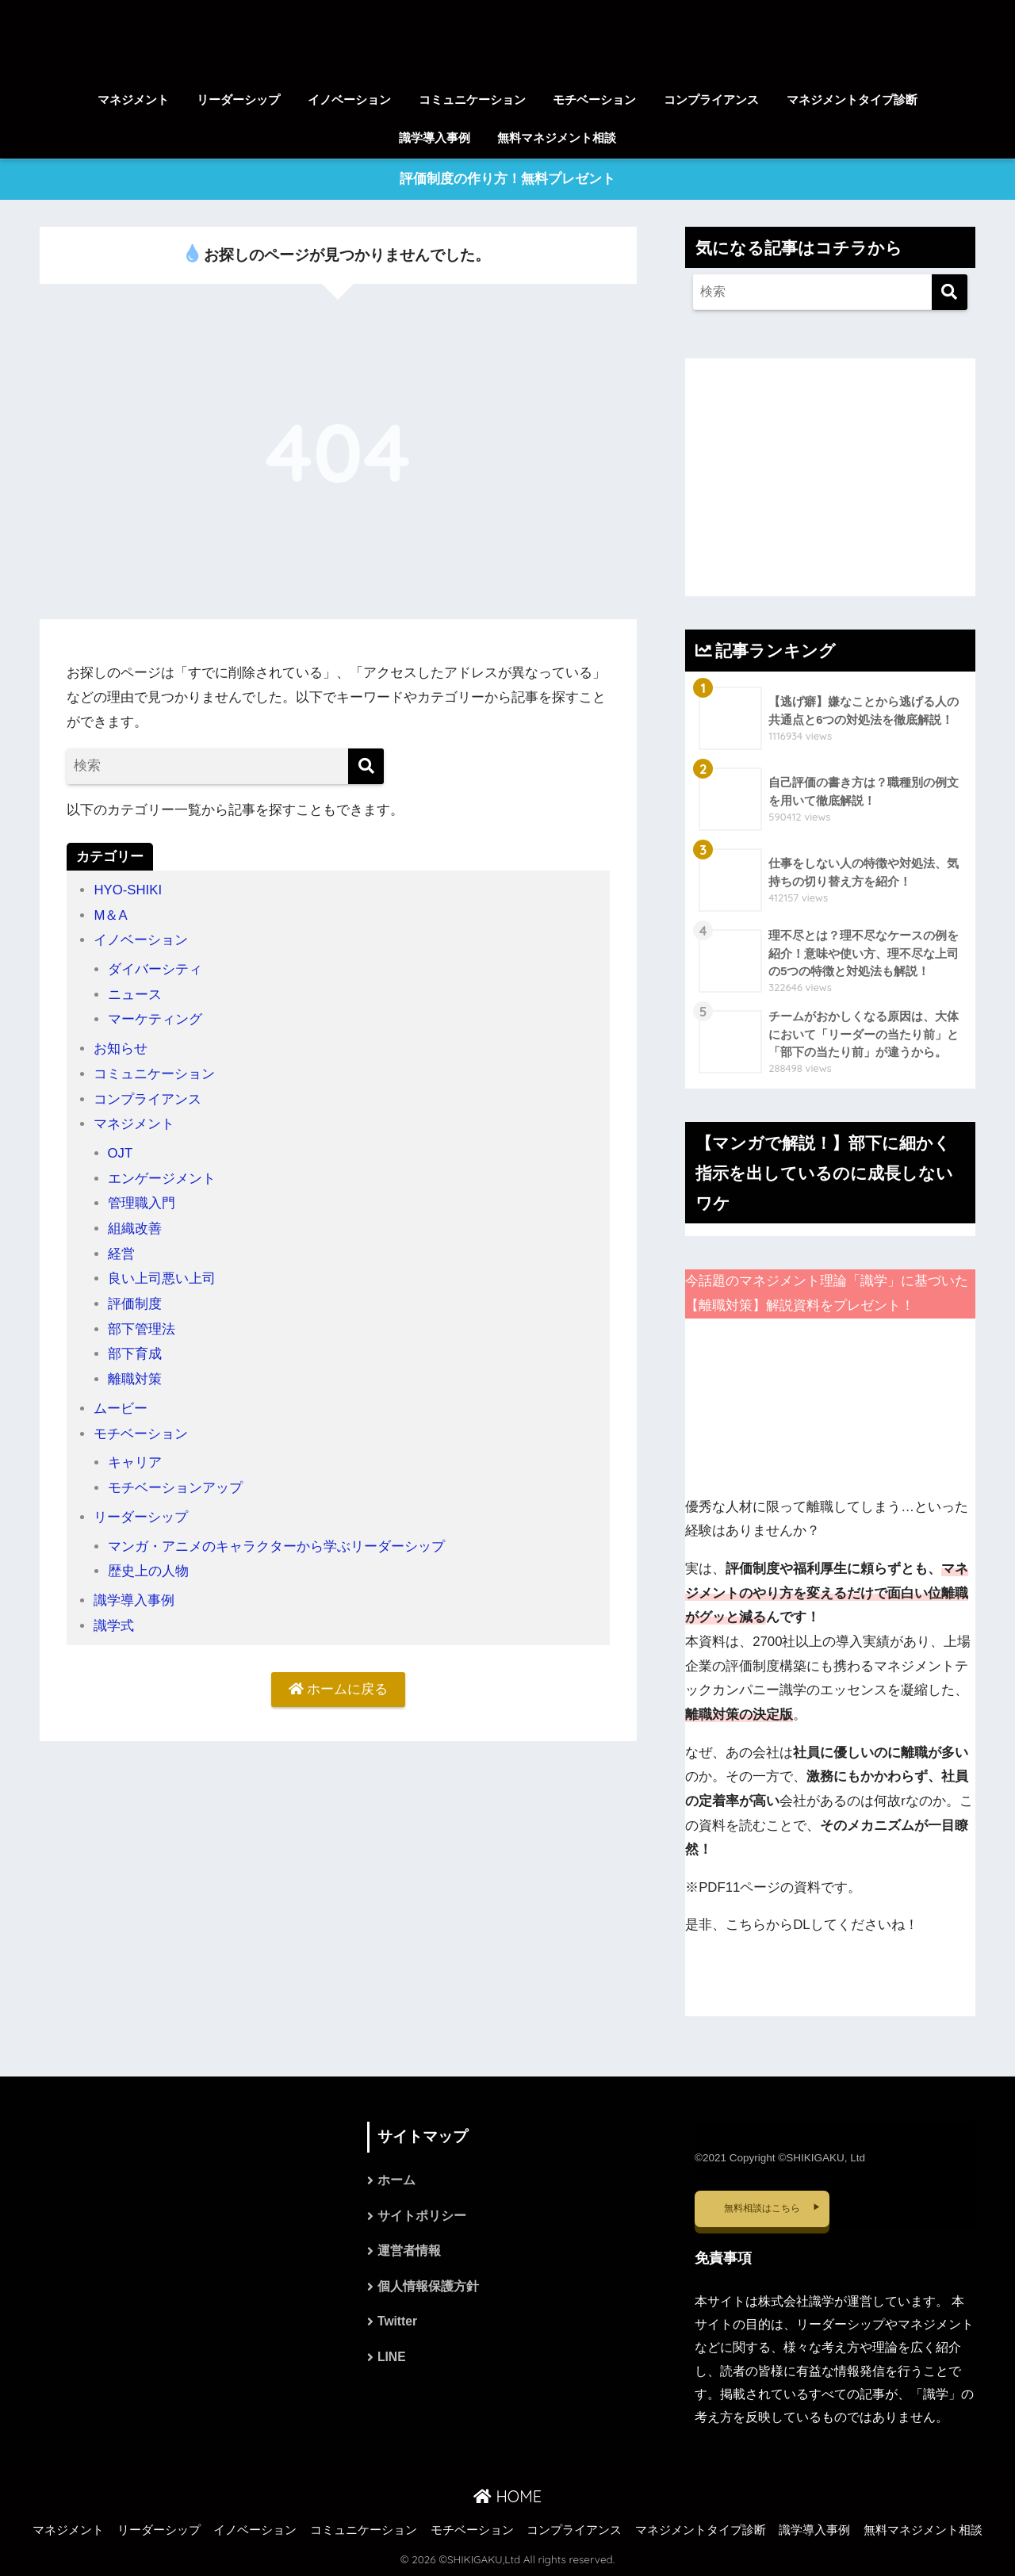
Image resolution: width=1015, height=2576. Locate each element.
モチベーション (594, 99)
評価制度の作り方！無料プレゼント (507, 179)
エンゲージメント (162, 1176)
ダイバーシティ (155, 969)
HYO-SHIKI (128, 890)
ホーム (396, 2181)
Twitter (397, 2325)
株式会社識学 (796, 2301)
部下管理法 (141, 1325)
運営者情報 (409, 2253)
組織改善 (135, 1225)
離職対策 (135, 1374)
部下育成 (135, 1349)
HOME (507, 2496)
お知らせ (120, 1047)
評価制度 (135, 1299)
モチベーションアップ (175, 1482)
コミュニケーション (472, 99)
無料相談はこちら (762, 2208)
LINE (391, 2360)
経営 (121, 1250)
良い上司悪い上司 (162, 1275)
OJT (120, 1150)
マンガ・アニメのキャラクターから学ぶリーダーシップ (276, 1540)
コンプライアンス (711, 99)
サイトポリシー (421, 2217)
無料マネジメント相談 (556, 137)
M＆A (111, 915)
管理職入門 (141, 1200)
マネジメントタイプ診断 (852, 99)
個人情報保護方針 (428, 2288)
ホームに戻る (339, 1682)
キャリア (135, 1456)
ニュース (135, 993)
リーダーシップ (238, 99)
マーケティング (155, 1018)
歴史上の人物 (148, 1564)
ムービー (120, 1403)
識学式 (114, 1618)
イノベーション (349, 99)
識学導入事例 (434, 137)
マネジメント (133, 99)
